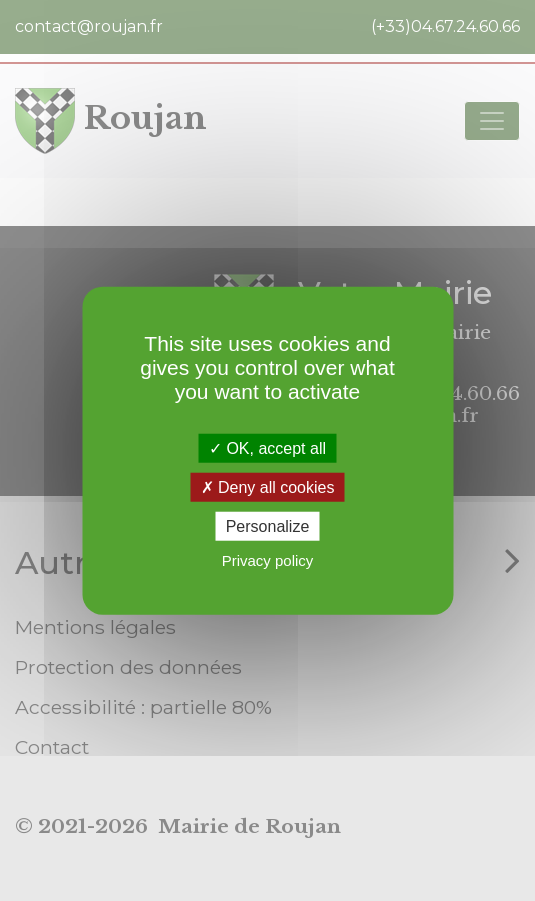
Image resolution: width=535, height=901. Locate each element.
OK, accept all (267, 447)
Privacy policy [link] (268, 560)
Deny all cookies (268, 486)
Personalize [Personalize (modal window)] (268, 526)
